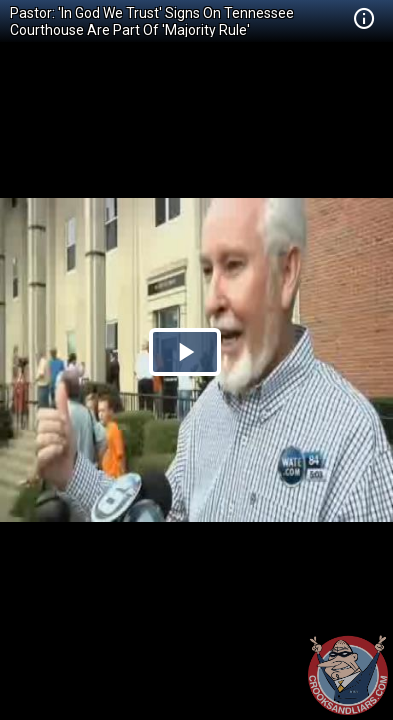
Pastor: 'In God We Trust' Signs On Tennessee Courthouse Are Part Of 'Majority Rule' (152, 21)
